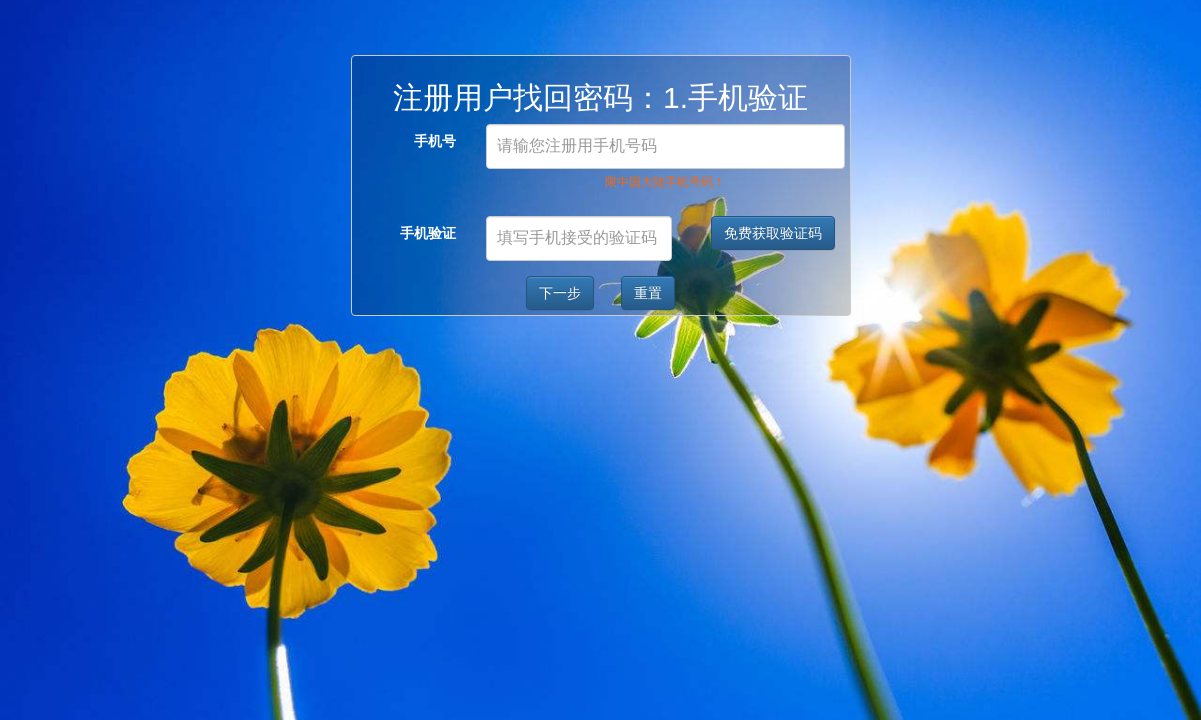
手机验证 (428, 233)
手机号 (435, 141)
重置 (648, 293)
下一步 (560, 293)
